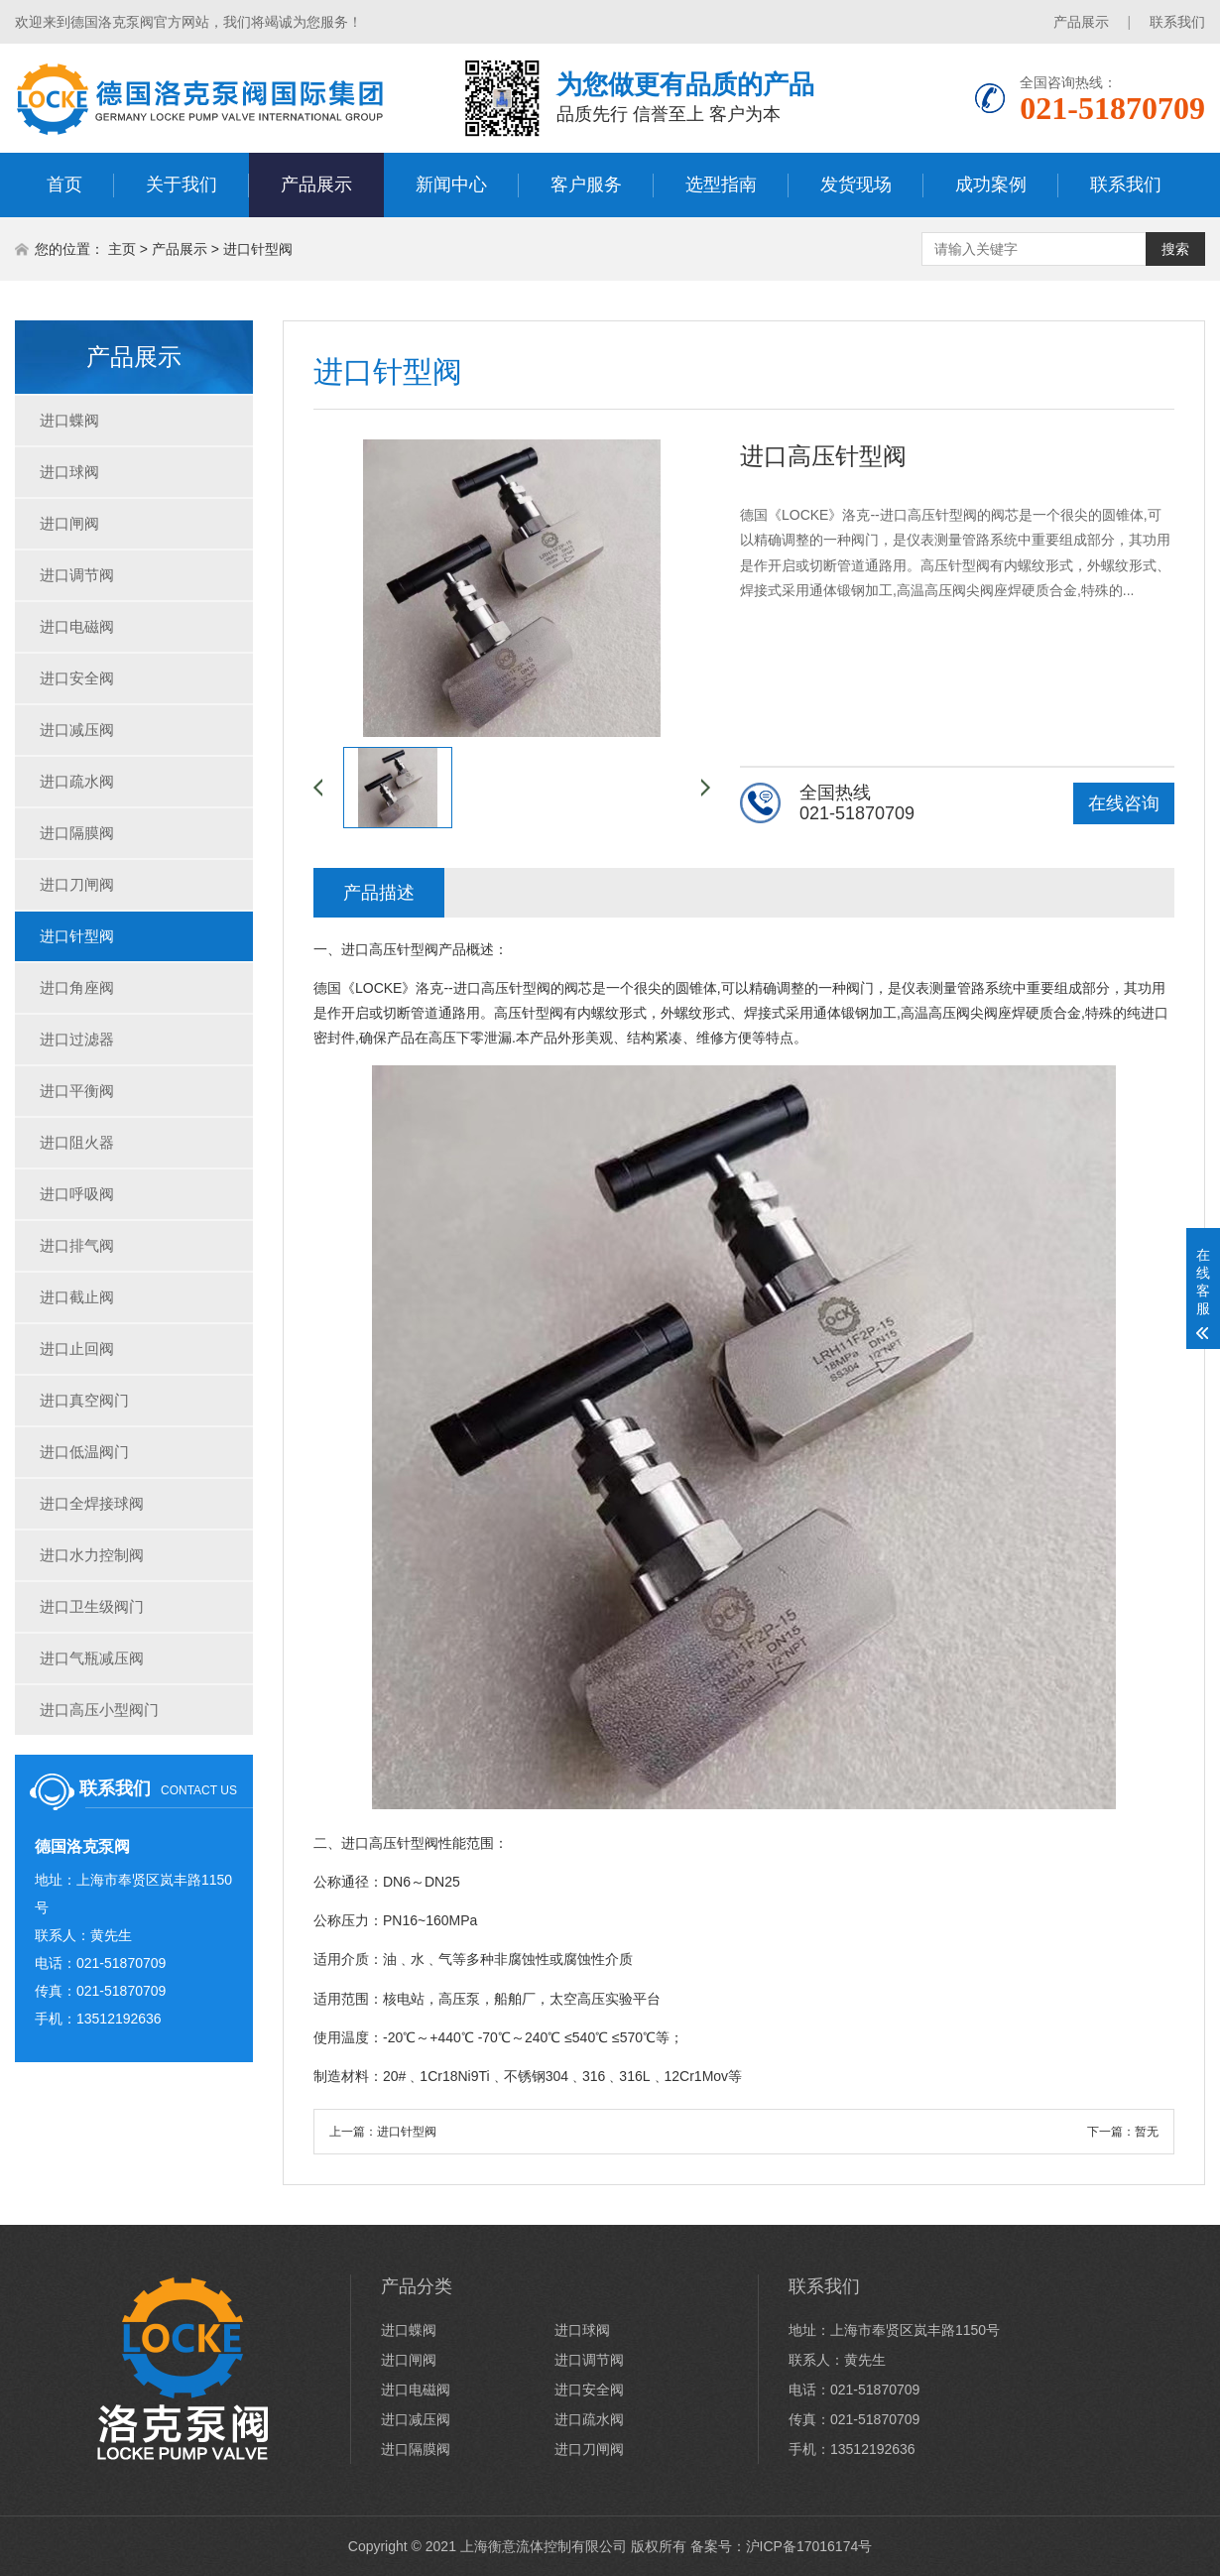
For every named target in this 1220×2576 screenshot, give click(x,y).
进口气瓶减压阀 (92, 1658)
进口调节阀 (77, 574)
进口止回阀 (77, 1348)
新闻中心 (451, 184)
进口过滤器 (77, 1039)
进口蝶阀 (69, 420)
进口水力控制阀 (92, 1554)
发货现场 (856, 184)
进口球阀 (69, 471)
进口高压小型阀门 (99, 1709)
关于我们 (181, 184)
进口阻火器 (77, 1142)
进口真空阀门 (84, 1400)
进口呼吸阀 (77, 1193)
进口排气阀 (77, 1245)
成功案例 (991, 184)
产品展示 (1081, 22)
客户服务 (586, 184)
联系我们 (1177, 22)
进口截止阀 (77, 1296)
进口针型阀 (258, 249)
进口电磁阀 (77, 626)
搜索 (1175, 249)
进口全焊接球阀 (92, 1503)
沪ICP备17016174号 (809, 2546)
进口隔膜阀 (77, 832)
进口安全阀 (77, 678)
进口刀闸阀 (77, 884)
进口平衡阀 (77, 1090)
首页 (64, 184)
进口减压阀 (77, 729)
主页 (122, 249)
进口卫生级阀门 (92, 1606)
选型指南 (721, 184)
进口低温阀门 (84, 1451)
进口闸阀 (69, 523)
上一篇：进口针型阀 (382, 2132)
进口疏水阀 (77, 781)
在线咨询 (1123, 803)
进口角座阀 (77, 987)
